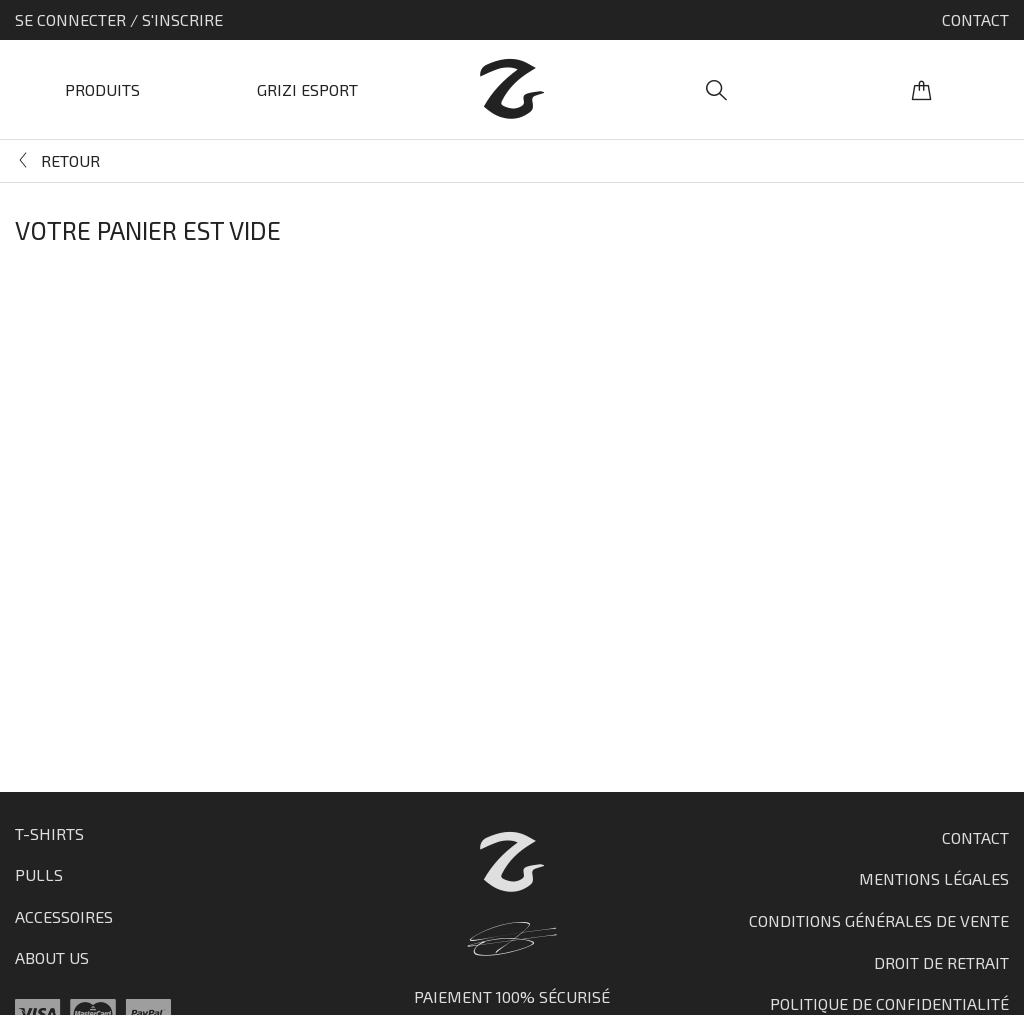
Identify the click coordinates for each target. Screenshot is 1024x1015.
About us (52, 957)
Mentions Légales (934, 878)
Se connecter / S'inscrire (119, 19)
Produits (102, 89)
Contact (975, 19)
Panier (921, 90)
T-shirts (49, 833)
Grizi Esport (307, 89)
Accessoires (64, 916)
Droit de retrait (941, 962)
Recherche (716, 90)
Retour (70, 160)
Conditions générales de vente (879, 920)
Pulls (39, 874)
